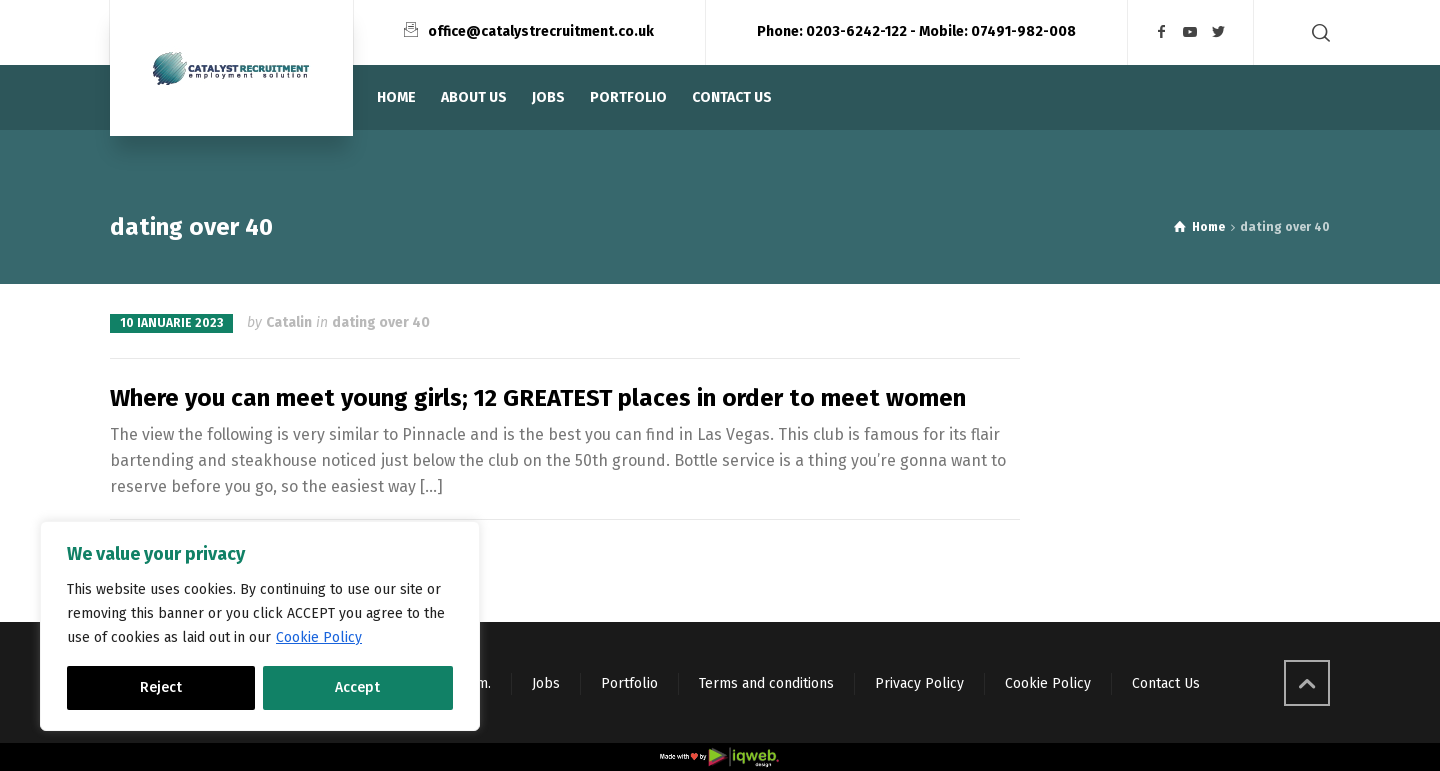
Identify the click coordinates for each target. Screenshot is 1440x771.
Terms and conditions (766, 683)
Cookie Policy (319, 637)
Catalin (289, 322)
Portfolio (629, 683)
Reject (161, 687)
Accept (357, 687)
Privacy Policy (919, 683)
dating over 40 (381, 322)
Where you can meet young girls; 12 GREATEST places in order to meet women (538, 398)
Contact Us (1166, 683)
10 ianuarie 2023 (171, 323)
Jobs (546, 683)
